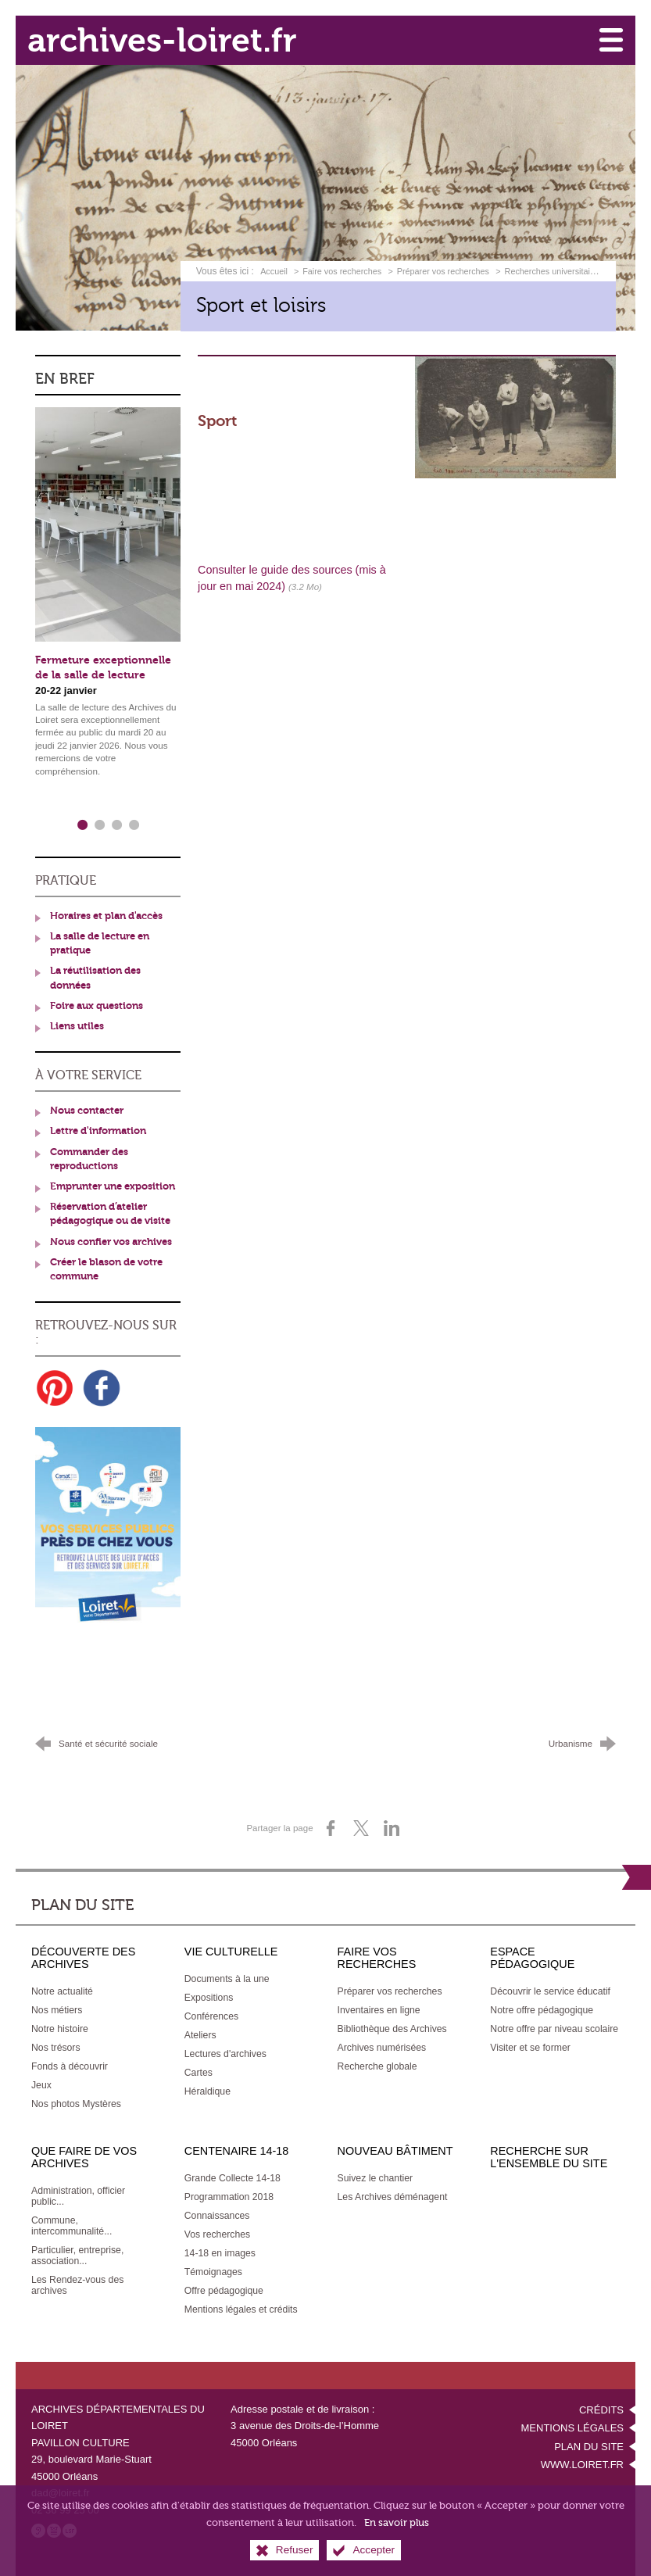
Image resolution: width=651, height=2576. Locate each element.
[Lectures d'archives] (225, 2050)
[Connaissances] (217, 2212)
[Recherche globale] (377, 2063)
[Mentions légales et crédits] (241, 2306)
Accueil (275, 270)
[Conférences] (211, 2013)
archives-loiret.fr (164, 39)
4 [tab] (133, 823)
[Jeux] (41, 2082)
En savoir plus (396, 2522)
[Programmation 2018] (229, 2193)
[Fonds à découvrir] (69, 2063)
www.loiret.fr (582, 2462)
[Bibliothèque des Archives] (392, 2025)
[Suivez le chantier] (375, 2175)
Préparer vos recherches (443, 270)
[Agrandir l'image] (515, 415)
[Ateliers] (200, 2032)
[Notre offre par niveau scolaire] (554, 2025)
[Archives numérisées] (382, 2044)
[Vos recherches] (217, 2231)
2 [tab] (99, 823)
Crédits (601, 2407)
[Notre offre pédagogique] (541, 2007)
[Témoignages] (213, 2268)
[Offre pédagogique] (223, 2287)
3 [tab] (116, 823)
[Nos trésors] (55, 2044)
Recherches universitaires (553, 270)
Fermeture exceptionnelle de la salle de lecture (103, 667)
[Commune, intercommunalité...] (71, 2223)
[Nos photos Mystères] (76, 2100)
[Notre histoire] (59, 2025)
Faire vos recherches (341, 270)
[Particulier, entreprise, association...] (77, 2252)
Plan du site (589, 2443)
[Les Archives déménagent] (393, 2193)
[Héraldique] (207, 2088)
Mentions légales (572, 2425)
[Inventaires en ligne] (379, 2007)
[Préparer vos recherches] (390, 1988)
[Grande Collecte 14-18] (232, 2175)
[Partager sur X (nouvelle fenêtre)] (361, 1825)
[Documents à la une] (227, 1975)
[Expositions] (209, 1994)
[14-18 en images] (220, 2250)
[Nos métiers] (56, 2007)
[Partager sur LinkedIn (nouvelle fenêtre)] (391, 1825)
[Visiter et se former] (530, 2044)
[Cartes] (198, 2069)
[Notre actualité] (62, 1988)
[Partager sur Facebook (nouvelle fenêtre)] (330, 1825)
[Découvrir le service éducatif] (550, 1988)
